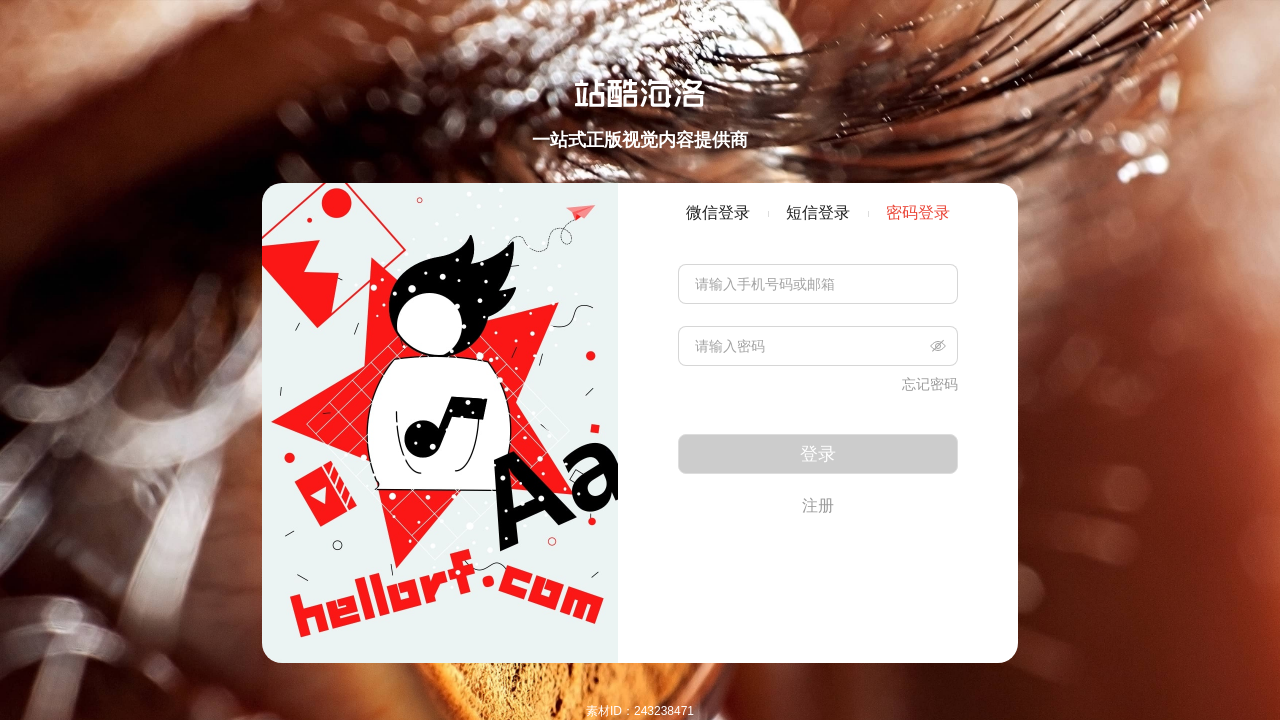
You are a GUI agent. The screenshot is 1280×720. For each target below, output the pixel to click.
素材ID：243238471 (640, 711)
